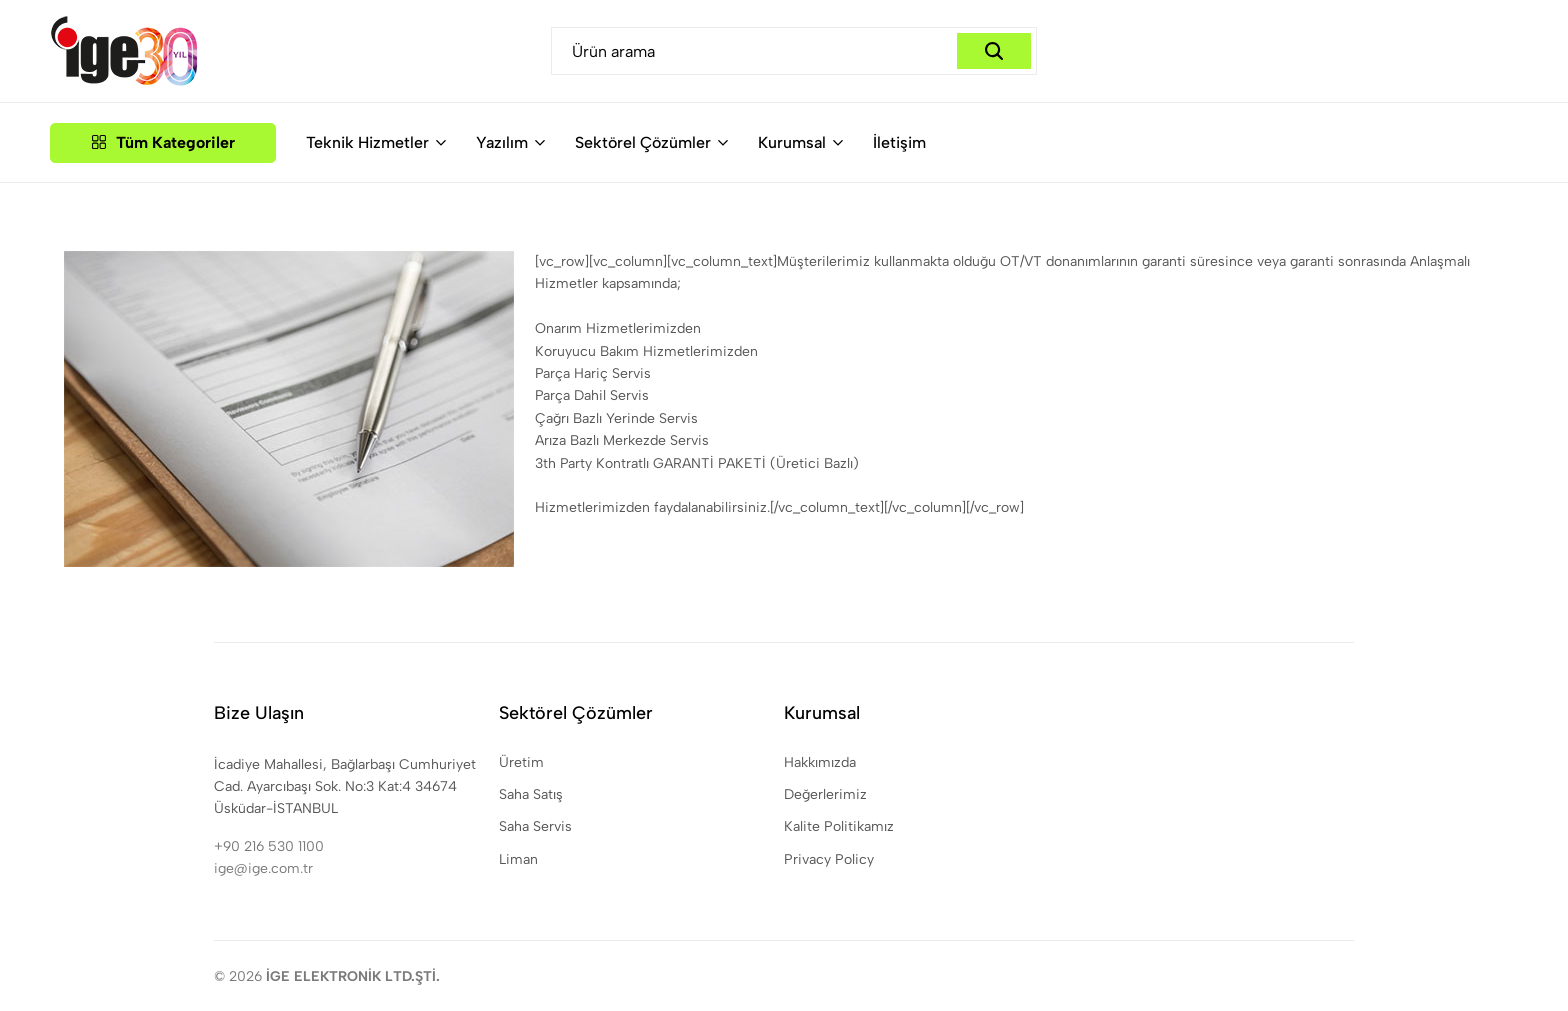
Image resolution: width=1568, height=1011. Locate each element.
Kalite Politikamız (839, 826)
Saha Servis (535, 826)
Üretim (521, 762)
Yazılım (502, 142)
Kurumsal (792, 142)
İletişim (899, 142)
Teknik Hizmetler (367, 142)
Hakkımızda (820, 762)
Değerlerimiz (825, 794)
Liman (518, 859)
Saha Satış (531, 794)
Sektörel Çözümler (643, 142)
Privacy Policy (829, 859)
